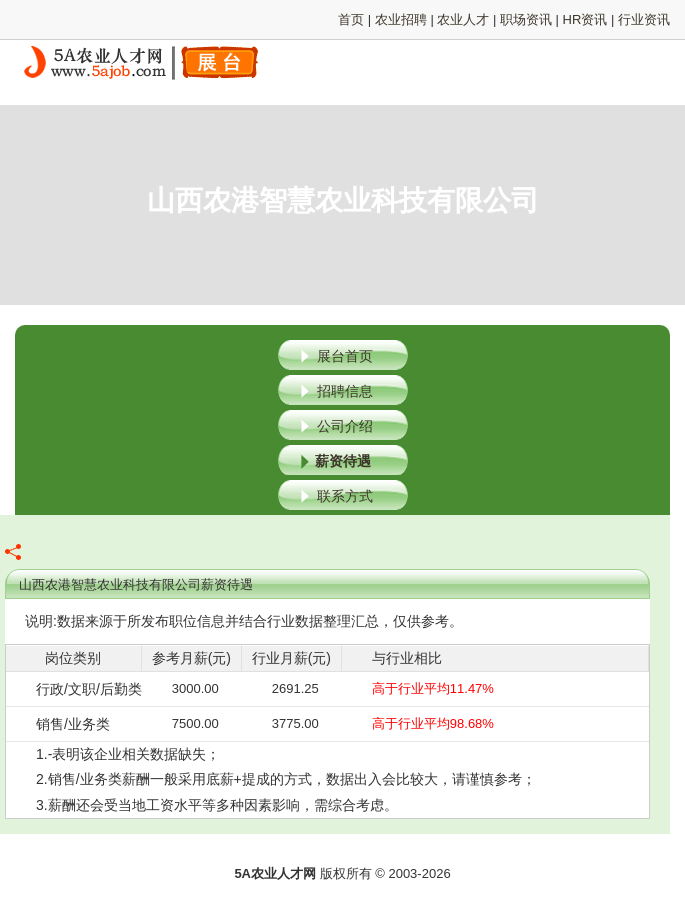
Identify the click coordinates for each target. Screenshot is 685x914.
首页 (351, 19)
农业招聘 (401, 19)
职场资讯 (526, 19)
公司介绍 (345, 426)
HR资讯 (585, 19)
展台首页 (345, 356)
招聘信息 (345, 391)
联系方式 (345, 496)
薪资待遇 (343, 461)
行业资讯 (644, 19)
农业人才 (463, 19)
